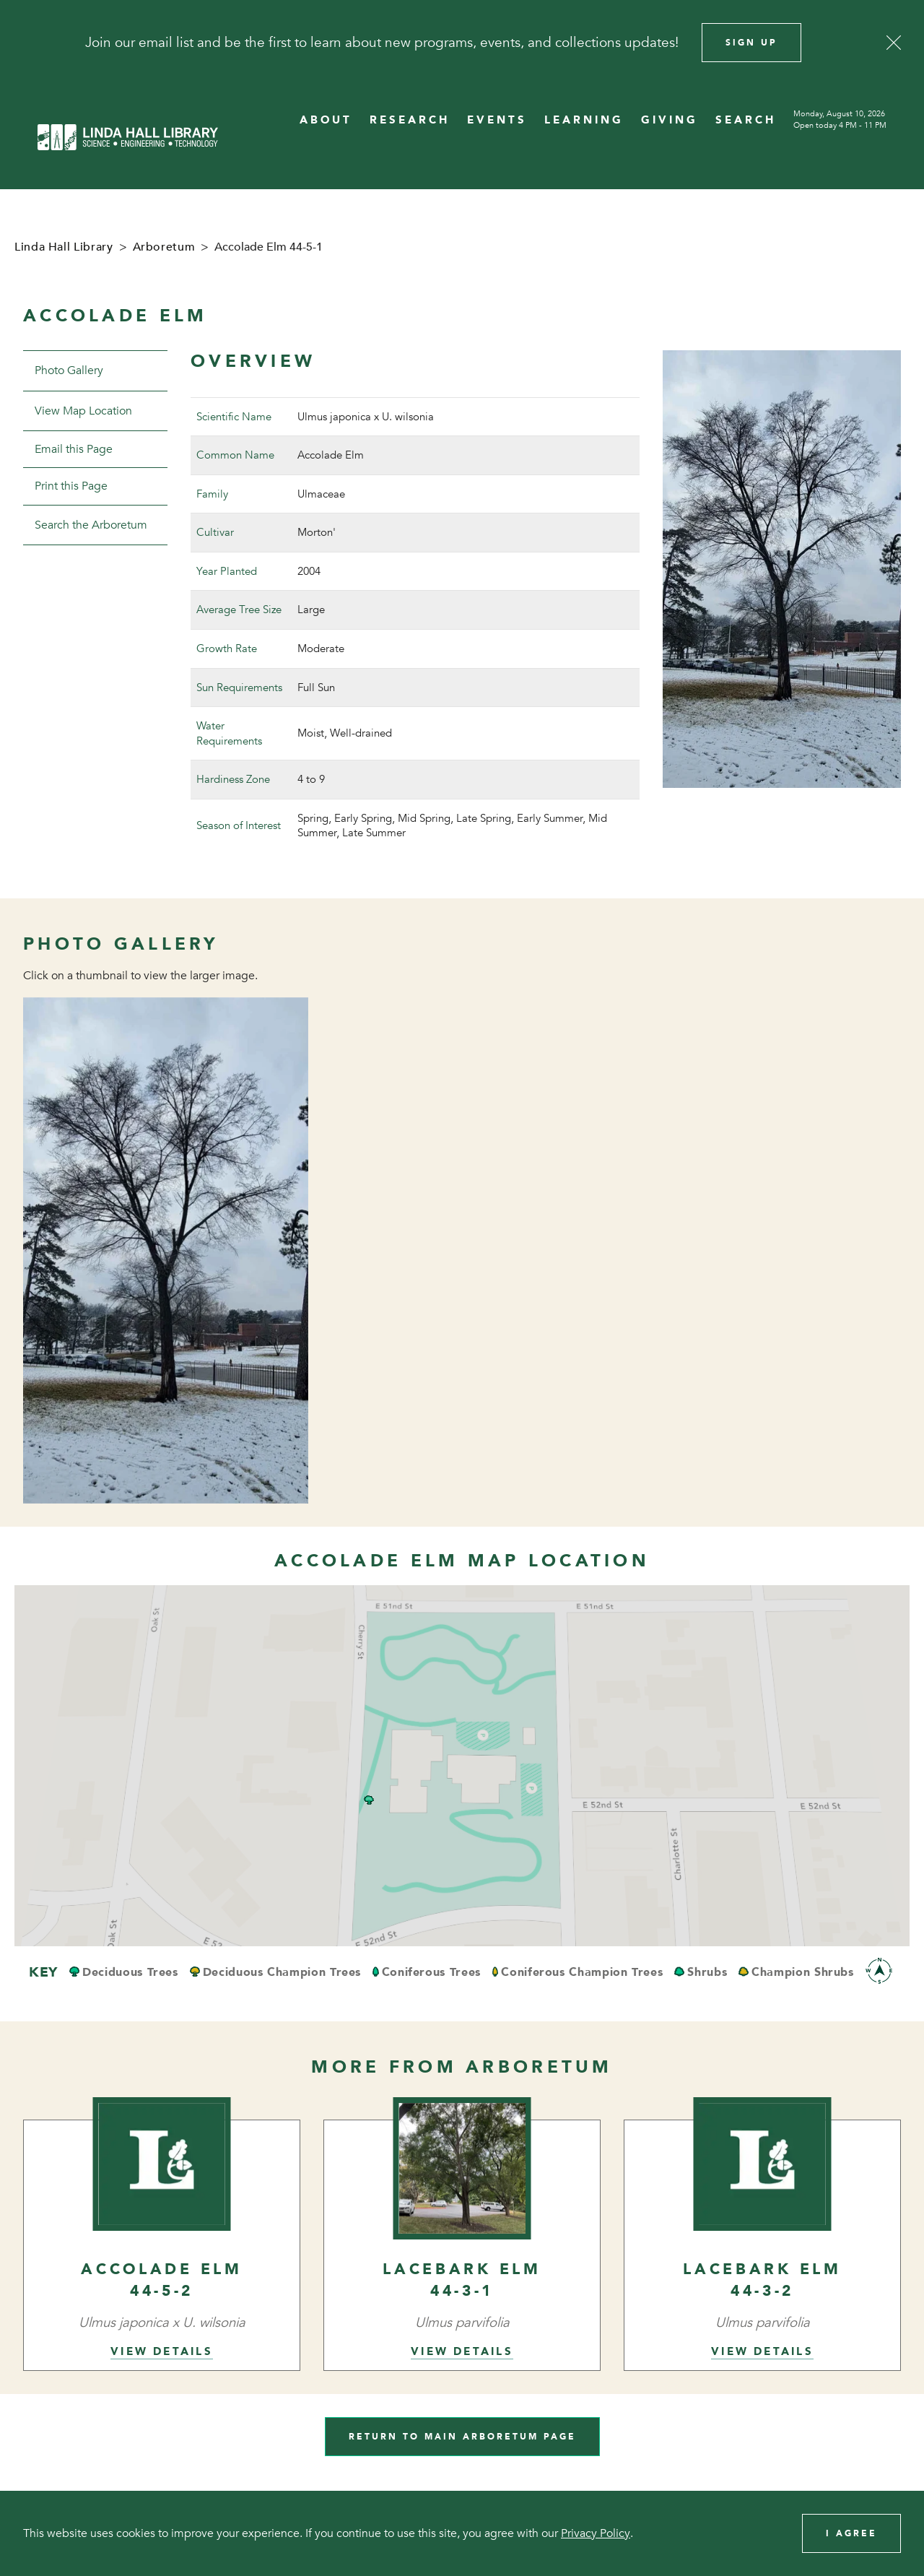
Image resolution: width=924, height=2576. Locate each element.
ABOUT (326, 120)
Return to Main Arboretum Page (462, 2436)
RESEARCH (410, 120)
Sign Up (751, 42)
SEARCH (745, 120)
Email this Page (74, 449)
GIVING (669, 120)
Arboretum (164, 247)
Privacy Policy (595, 2533)
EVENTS (497, 120)
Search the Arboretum (91, 525)
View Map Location (83, 411)
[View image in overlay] (165, 1250)
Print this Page (71, 486)
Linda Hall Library (63, 247)
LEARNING (584, 120)
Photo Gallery (69, 370)
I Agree (851, 2533)
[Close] (893, 42)
